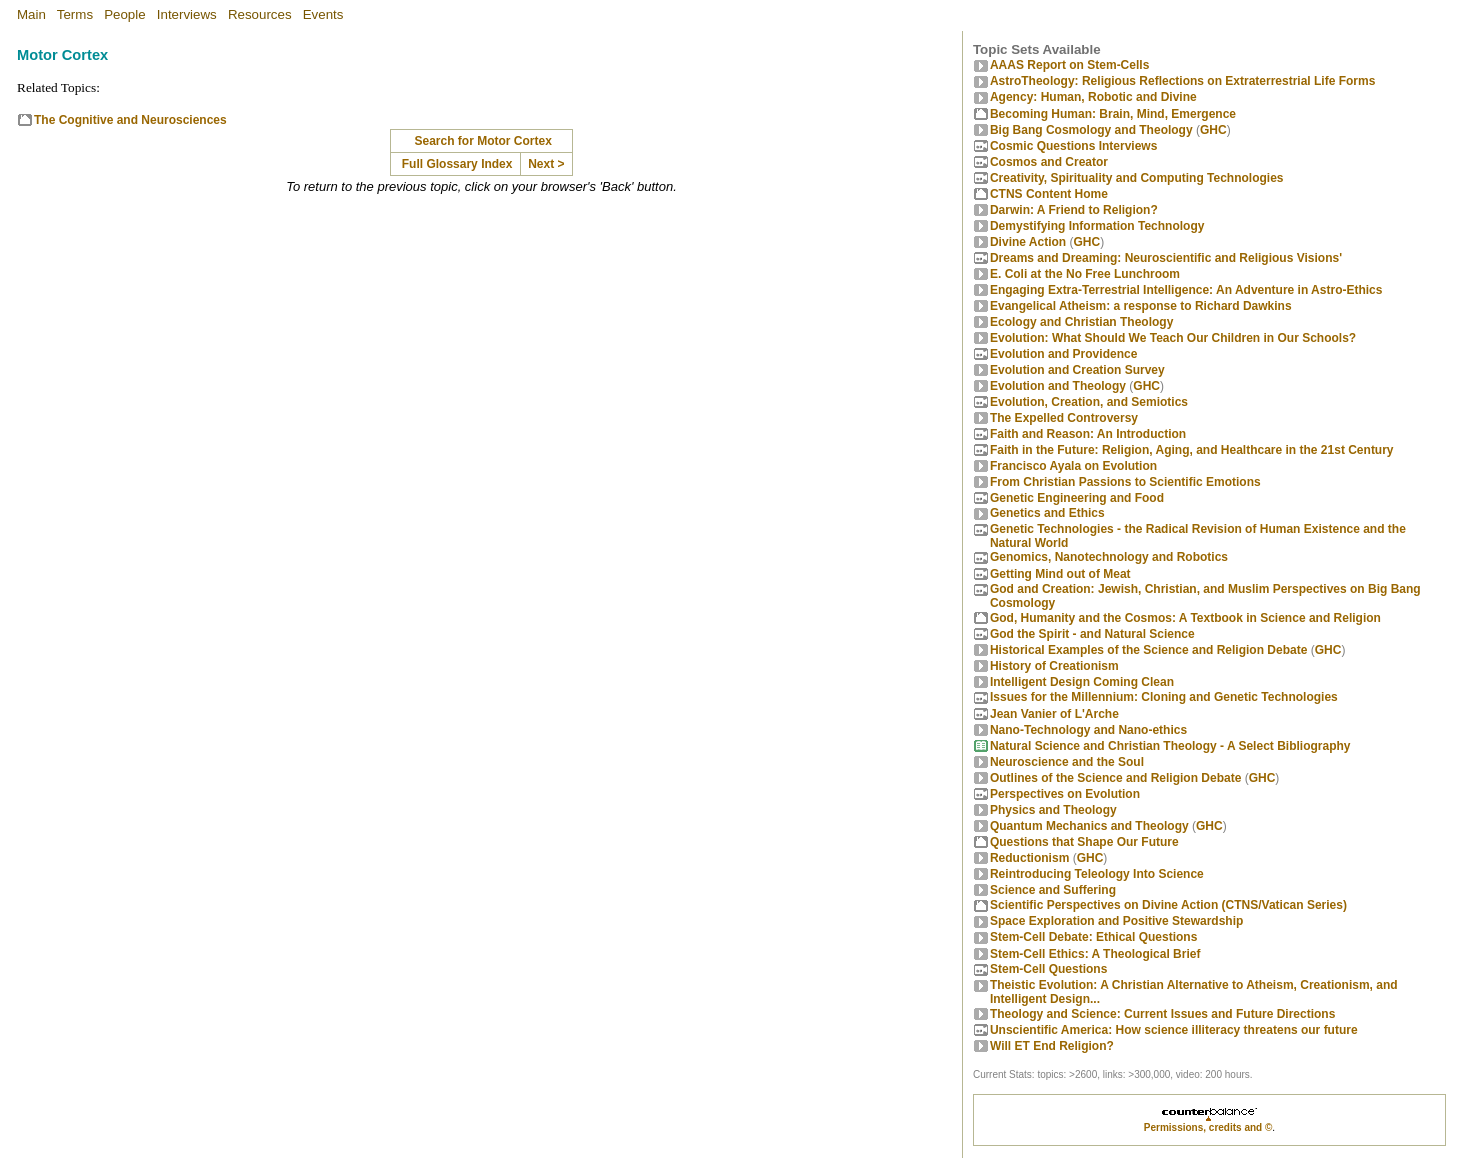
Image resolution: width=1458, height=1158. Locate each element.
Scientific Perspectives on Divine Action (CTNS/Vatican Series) (1168, 905)
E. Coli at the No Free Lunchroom (1085, 274)
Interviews (187, 14)
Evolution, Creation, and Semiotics (1089, 402)
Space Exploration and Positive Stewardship (1116, 921)
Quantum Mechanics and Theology (1089, 826)
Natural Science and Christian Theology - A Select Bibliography (1170, 746)
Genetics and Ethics (1047, 513)
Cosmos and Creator (1049, 162)
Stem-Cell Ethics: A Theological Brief (1095, 954)
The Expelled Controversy (1064, 418)
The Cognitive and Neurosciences (130, 120)
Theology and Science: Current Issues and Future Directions (1162, 1014)
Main (31, 14)
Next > (546, 164)
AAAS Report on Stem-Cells (1069, 65)
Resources (260, 14)
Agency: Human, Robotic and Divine (1093, 97)
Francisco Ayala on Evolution (1073, 466)
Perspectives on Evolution (1065, 794)
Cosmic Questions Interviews (1073, 146)
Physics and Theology (1053, 810)
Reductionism (1029, 858)
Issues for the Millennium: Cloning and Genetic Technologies (1164, 697)
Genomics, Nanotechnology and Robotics (1109, 557)
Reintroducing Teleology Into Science (1097, 874)
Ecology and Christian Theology (1081, 322)
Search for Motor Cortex (482, 141)
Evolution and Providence (1063, 354)
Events (323, 14)
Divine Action (1028, 242)
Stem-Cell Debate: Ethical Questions (1093, 937)
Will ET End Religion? (1052, 1046)
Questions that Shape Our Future (1084, 842)
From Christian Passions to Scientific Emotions (1125, 482)
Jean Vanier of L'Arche (1054, 714)
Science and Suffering (1053, 890)
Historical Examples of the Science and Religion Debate (1148, 650)
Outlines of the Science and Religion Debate (1115, 778)
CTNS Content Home (1049, 194)
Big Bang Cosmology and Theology (1091, 130)
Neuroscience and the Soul (1067, 762)
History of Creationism (1054, 666)
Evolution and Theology (1058, 386)
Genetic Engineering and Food (1077, 498)
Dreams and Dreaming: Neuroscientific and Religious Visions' (1166, 258)
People (125, 14)
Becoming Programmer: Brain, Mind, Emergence (1113, 114)
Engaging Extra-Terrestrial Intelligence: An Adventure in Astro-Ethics (1186, 290)
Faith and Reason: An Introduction (1088, 434)
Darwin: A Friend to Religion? (1074, 210)
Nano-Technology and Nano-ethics (1088, 730)
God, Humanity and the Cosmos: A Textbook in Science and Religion (1185, 618)
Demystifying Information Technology (1097, 226)
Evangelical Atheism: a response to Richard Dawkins (1141, 306)
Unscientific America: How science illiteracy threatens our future (1174, 1030)
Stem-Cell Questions (1048, 969)
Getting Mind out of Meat (1060, 574)
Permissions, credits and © (1208, 1127)
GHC (1213, 130)
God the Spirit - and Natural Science (1092, 634)
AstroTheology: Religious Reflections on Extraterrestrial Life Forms (1182, 81)
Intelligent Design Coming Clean (1082, 682)
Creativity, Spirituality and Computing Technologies (1137, 178)
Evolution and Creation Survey (1077, 370)
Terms (75, 14)
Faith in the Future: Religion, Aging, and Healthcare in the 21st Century (1192, 450)
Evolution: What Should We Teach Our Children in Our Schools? (1173, 338)
